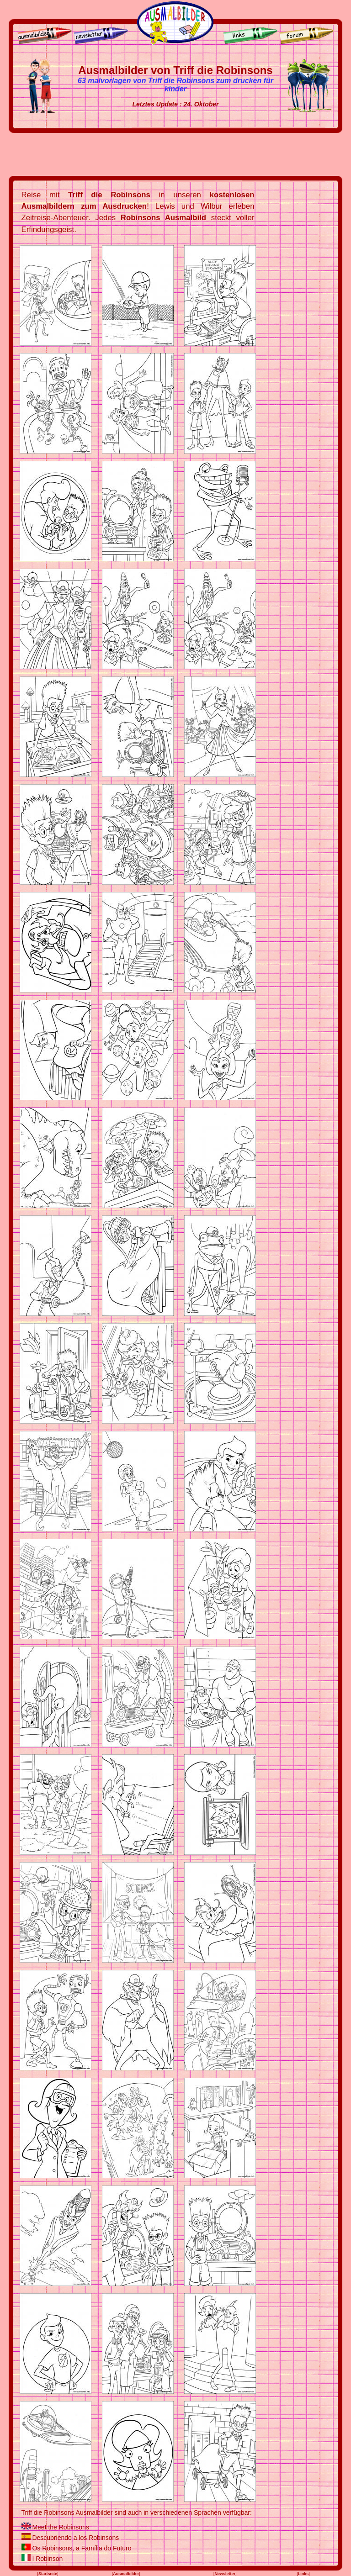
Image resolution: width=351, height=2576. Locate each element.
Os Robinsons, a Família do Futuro (81, 2548)
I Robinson (47, 2558)
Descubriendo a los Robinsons (75, 2537)
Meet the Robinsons (60, 2527)
